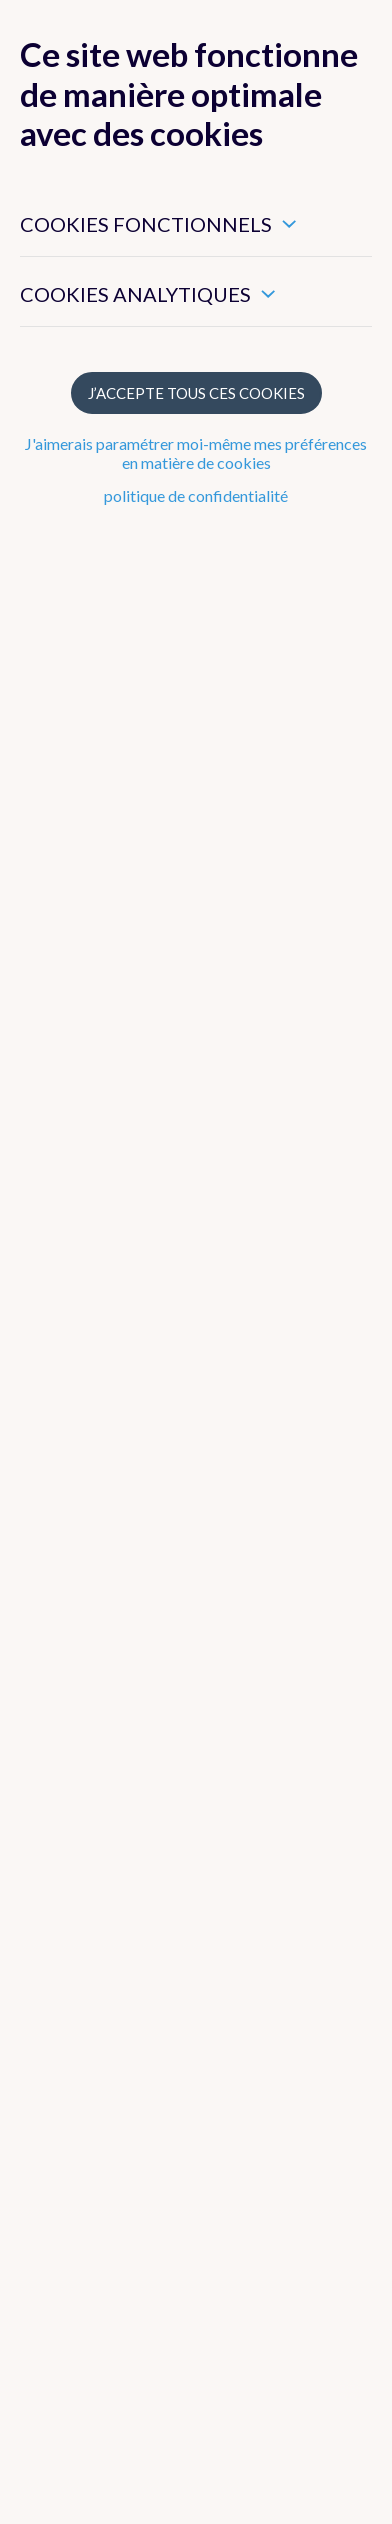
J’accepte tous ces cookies (196, 393)
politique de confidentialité (196, 495)
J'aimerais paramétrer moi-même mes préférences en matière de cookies (196, 453)
